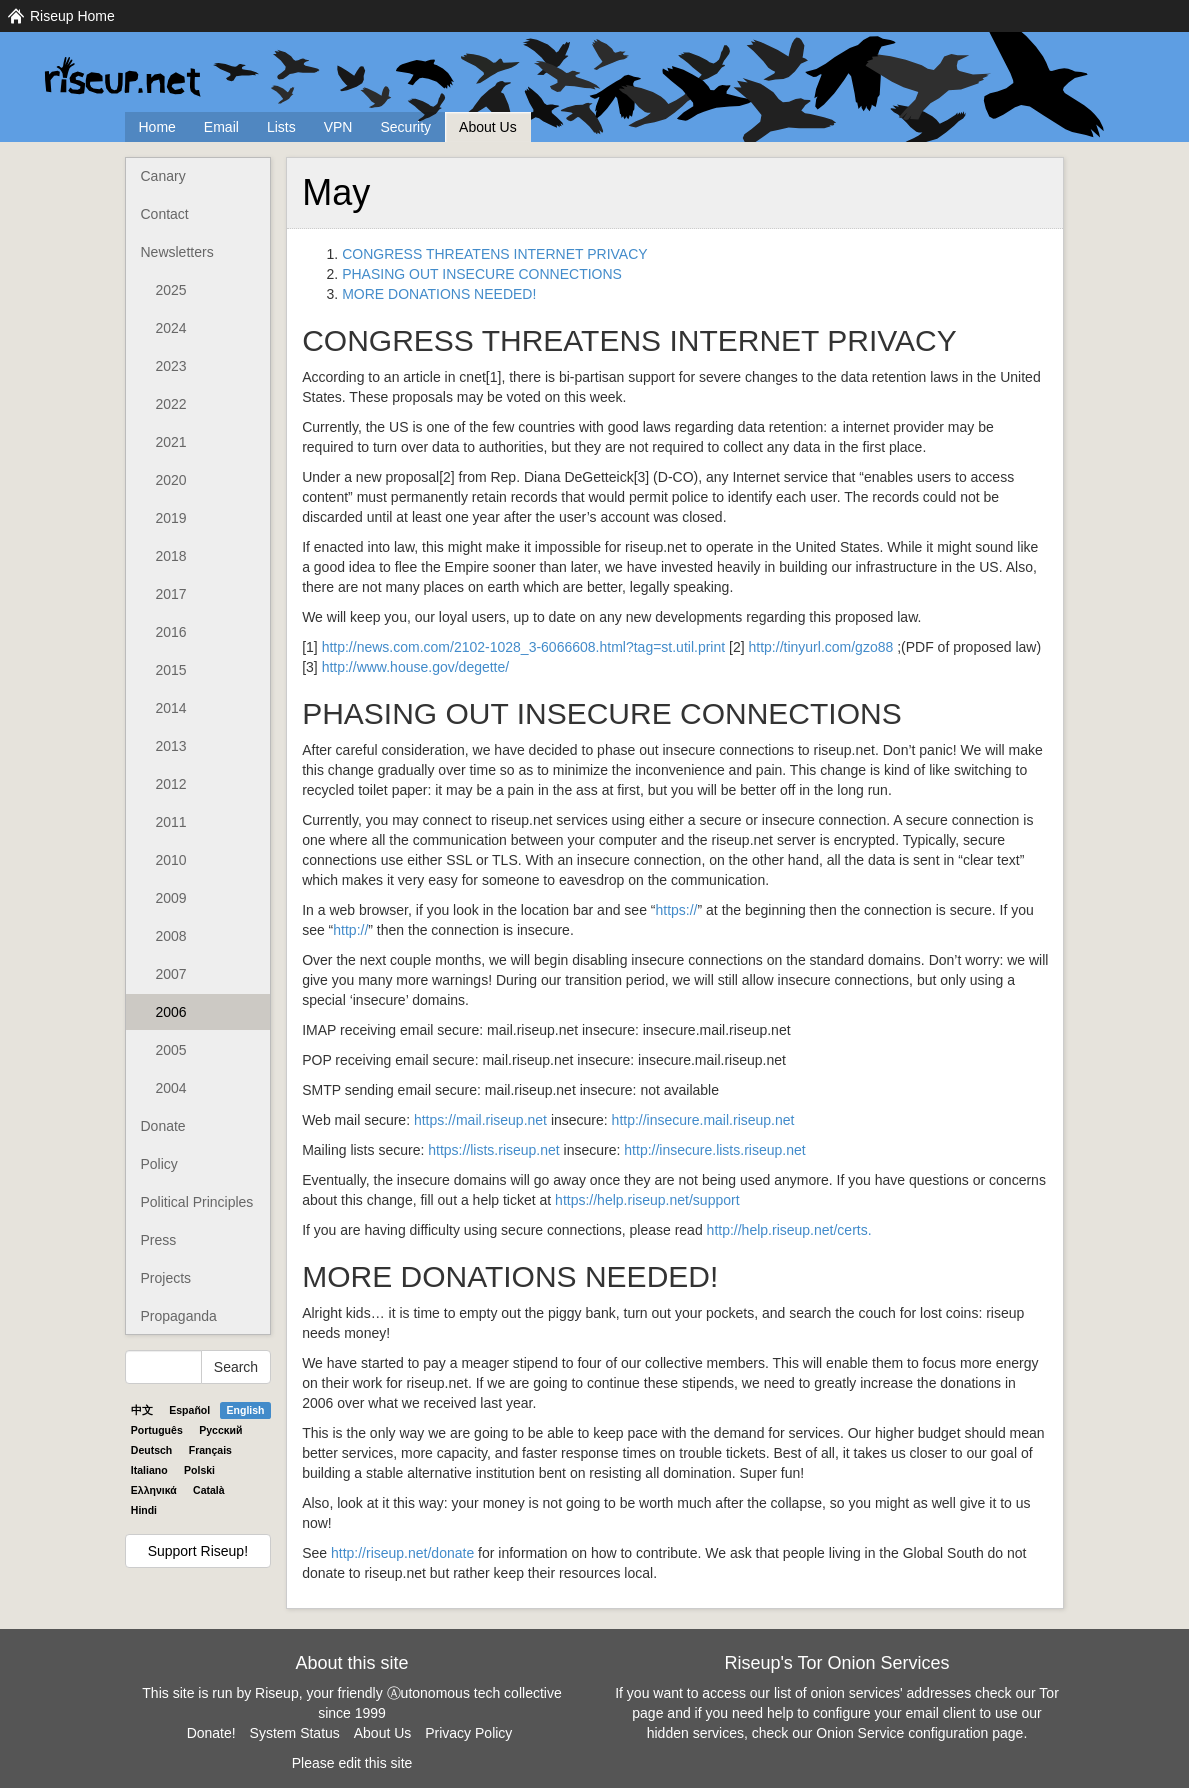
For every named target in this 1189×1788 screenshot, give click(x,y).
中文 (142, 1410)
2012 (171, 784)
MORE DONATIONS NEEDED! (439, 294)
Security (405, 127)
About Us (488, 127)
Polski (199, 1470)
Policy (159, 1164)
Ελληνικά (154, 1490)
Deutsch (151, 1450)
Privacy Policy (468, 1733)
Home (157, 127)
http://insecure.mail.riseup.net (703, 1120)
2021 (171, 442)
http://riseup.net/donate (402, 1553)
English (246, 1410)
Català (209, 1490)
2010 (171, 860)
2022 (171, 404)
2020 (171, 480)
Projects (166, 1278)
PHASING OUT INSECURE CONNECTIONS (482, 274)
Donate (163, 1126)
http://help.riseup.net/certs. (789, 1230)
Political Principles (197, 1202)
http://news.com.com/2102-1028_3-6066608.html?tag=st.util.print (524, 647)
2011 (171, 822)
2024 (171, 328)
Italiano (149, 1470)
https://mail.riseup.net (480, 1120)
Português (157, 1430)
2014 (171, 708)
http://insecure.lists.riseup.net (714, 1150)
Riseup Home (72, 16)
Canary (163, 176)
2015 (171, 670)
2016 (171, 632)
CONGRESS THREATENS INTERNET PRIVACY (494, 254)
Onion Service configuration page (919, 1733)
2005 (171, 1050)
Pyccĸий (220, 1430)
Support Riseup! (198, 1551)
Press (159, 1240)
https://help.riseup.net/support (647, 1200)
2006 (171, 1012)
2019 (171, 518)
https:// (676, 910)
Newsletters (177, 252)
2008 (171, 936)
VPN (338, 127)
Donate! (211, 1733)
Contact (165, 214)
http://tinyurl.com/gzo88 (821, 647)
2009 (171, 898)
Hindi (144, 1510)
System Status (295, 1733)
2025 (171, 290)
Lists (281, 127)
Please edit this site (352, 1763)
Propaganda (179, 1316)
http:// (350, 930)
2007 (171, 974)
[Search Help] (163, 1367)
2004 (171, 1088)
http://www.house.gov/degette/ (416, 667)
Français (210, 1450)
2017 (171, 594)
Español (189, 1410)
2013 (171, 746)
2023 (171, 366)
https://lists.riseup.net (494, 1150)
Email (221, 127)
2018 (171, 556)
